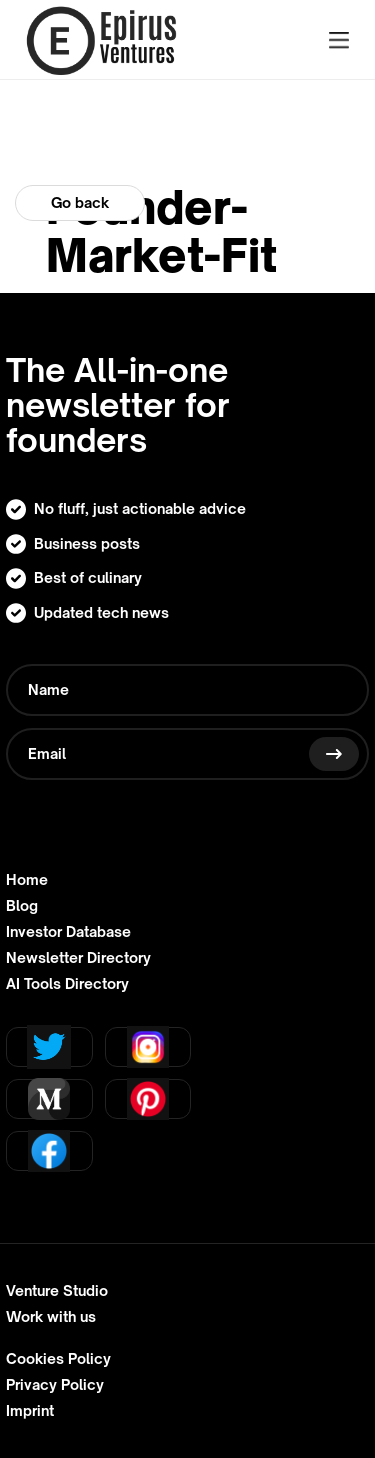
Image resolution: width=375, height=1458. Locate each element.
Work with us (51, 1317)
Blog (22, 906)
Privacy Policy (55, 1385)
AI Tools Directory (67, 984)
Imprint (30, 1411)
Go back (80, 202)
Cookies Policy (58, 1359)
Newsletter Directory (78, 958)
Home (27, 880)
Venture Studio (57, 1291)
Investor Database (68, 932)
